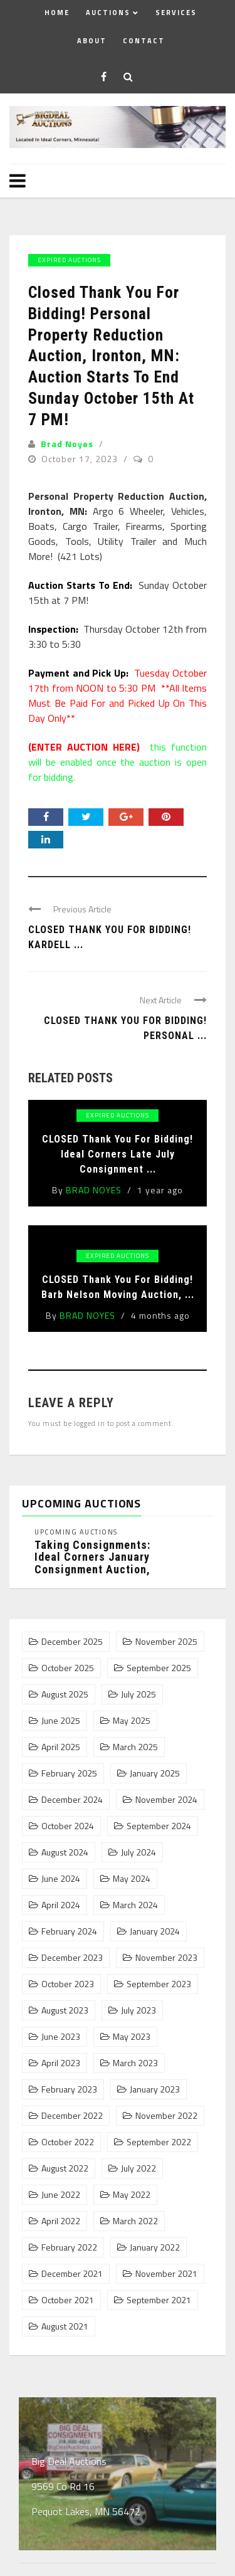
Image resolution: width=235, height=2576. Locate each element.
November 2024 (166, 1799)
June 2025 (60, 1720)
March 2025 (135, 1747)
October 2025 (67, 1668)
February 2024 (69, 1931)
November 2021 (166, 2273)
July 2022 (138, 2168)
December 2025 (72, 1641)
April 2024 (60, 1905)
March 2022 (135, 2221)
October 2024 (67, 1826)
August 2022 (64, 2168)
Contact (144, 41)
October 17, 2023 (80, 458)
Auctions (108, 13)
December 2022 (72, 2115)
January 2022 (155, 2247)
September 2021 (159, 2300)
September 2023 (159, 1984)
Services (176, 13)
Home (57, 13)
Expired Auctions (69, 260)
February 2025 (69, 1773)
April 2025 (60, 1747)
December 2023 (72, 1957)
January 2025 (155, 1773)
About (92, 41)
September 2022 (159, 2142)
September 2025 (159, 1668)
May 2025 (131, 1720)
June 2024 (60, 1878)
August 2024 (64, 1852)
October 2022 (67, 2142)
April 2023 (60, 2063)
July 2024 (138, 1852)
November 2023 (166, 1957)
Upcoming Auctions (76, 1532)
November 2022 (166, 2115)
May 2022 (131, 2194)
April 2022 (60, 2221)
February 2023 (69, 2089)
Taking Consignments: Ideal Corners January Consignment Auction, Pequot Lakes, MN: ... (92, 1563)
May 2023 (131, 2036)
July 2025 (138, 1694)
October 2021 (67, 2300)
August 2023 (64, 2010)
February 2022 (69, 2247)
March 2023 (135, 2063)
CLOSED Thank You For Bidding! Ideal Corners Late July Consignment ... (117, 1154)
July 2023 (138, 2010)
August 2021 (64, 2326)
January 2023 (155, 2089)
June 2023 (60, 2036)
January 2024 (155, 1931)
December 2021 (72, 2273)
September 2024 (159, 1826)
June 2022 (60, 2194)
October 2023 (67, 1984)
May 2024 (131, 1878)
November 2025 (166, 1641)
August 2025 (64, 1694)
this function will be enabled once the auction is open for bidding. (117, 761)
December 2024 (72, 1799)
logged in (89, 1423)
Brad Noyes (67, 443)
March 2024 (135, 1905)
